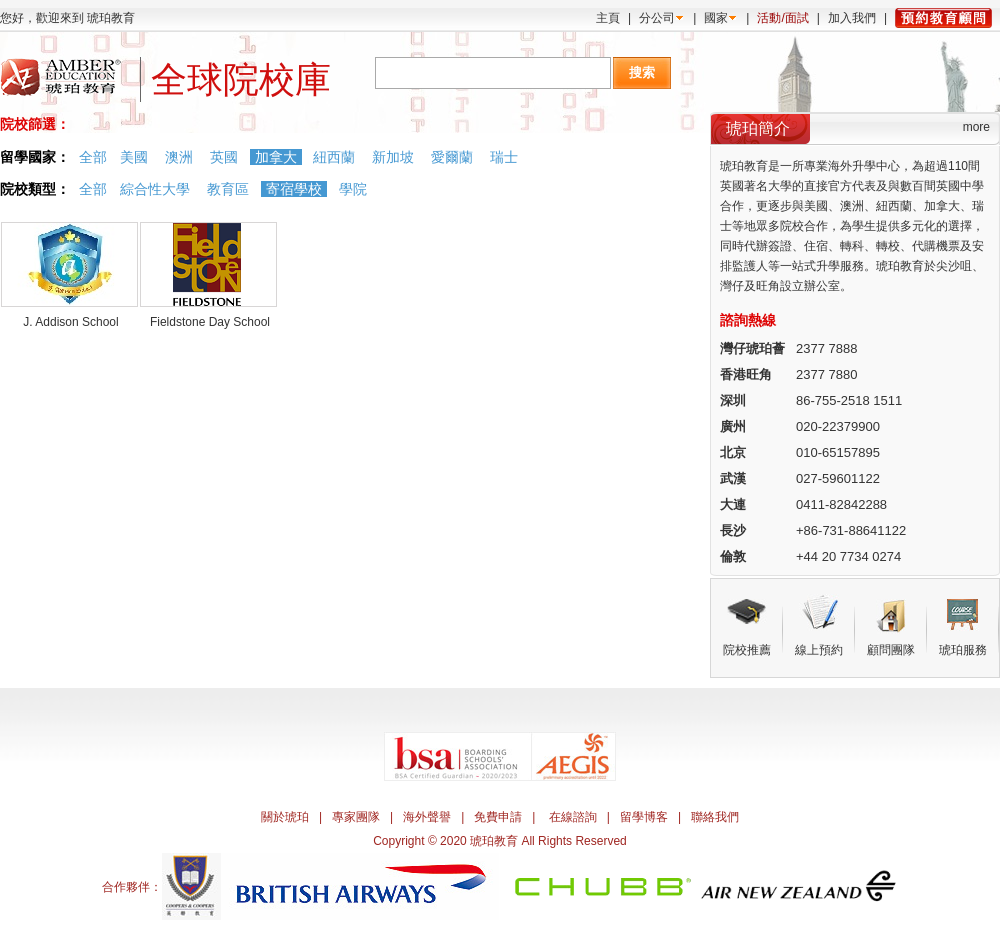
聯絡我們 (715, 817)
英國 (224, 157)
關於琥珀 (285, 817)
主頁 (608, 18)
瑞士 (504, 157)
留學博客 (644, 817)
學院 (353, 189)
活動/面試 (782, 18)
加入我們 (852, 18)
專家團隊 (356, 817)
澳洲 (179, 157)
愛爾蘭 (452, 157)
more (976, 127)
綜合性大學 (155, 189)
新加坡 (393, 157)
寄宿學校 (294, 189)
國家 (716, 18)
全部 (93, 157)
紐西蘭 (334, 157)
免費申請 (498, 817)
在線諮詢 (573, 817)
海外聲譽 (427, 817)
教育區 (228, 189)
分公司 (657, 18)
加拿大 (276, 157)
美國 (134, 157)
